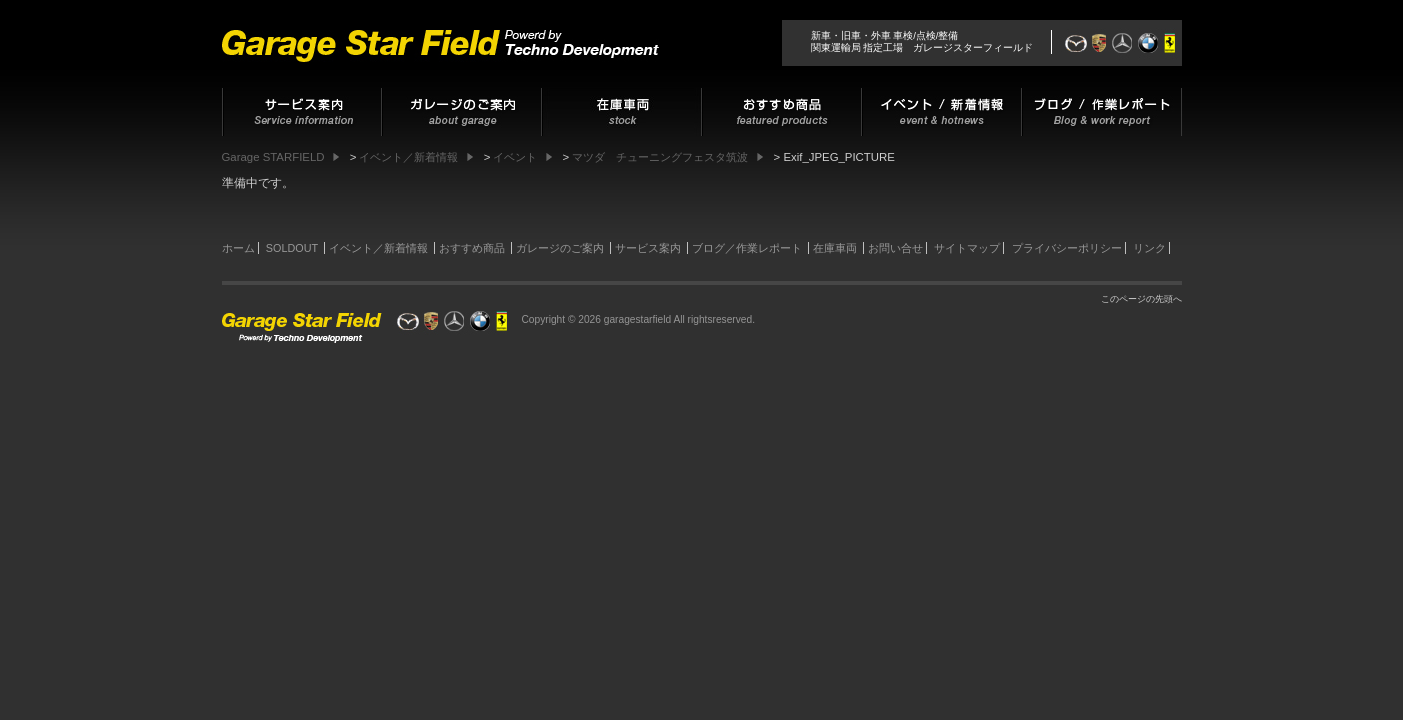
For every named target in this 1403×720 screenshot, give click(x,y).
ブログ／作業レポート (747, 248)
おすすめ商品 (472, 248)
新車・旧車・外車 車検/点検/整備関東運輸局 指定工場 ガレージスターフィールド (922, 41)
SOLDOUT (292, 248)
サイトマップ (967, 248)
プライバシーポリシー (1067, 248)
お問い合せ (895, 248)
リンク (1149, 248)
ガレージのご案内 (560, 248)
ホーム (238, 248)
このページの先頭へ (1141, 299)
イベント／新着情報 (378, 248)
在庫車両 (835, 248)
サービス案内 (648, 248)
